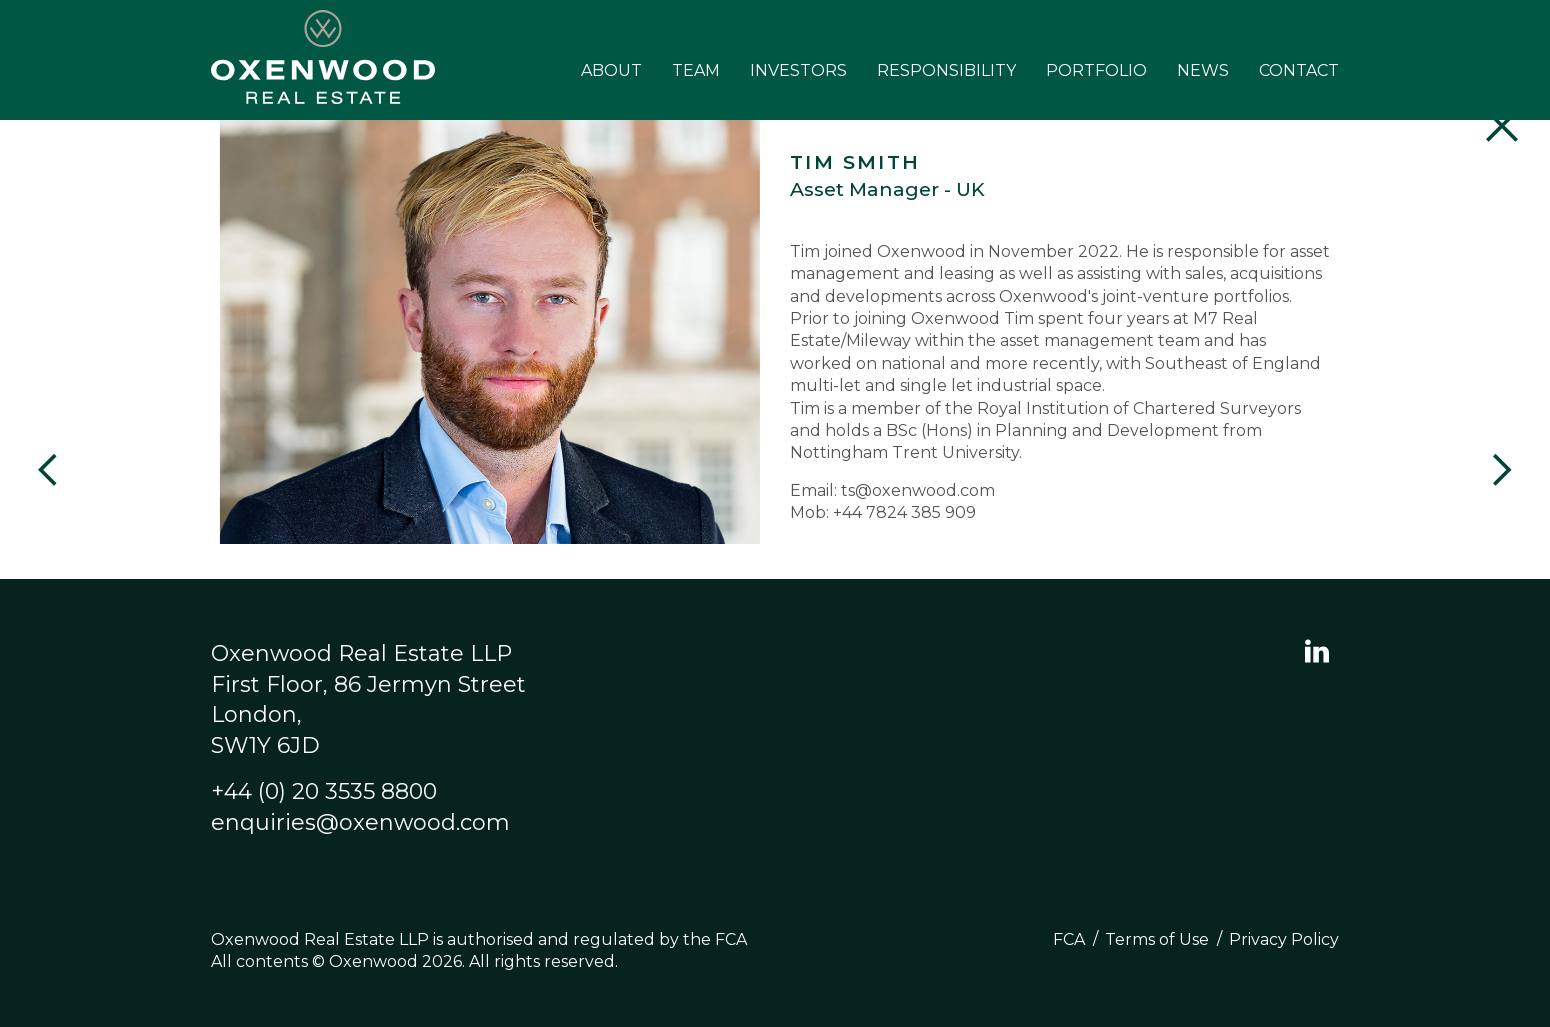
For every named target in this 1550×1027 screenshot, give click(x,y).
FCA (1069, 939)
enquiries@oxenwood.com (360, 822)
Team (696, 70)
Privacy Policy (1284, 939)
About (611, 70)
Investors (798, 70)
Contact (1299, 70)
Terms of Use (1157, 939)
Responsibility (946, 70)
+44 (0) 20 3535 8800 (324, 791)
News (1203, 70)
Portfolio (1096, 70)
